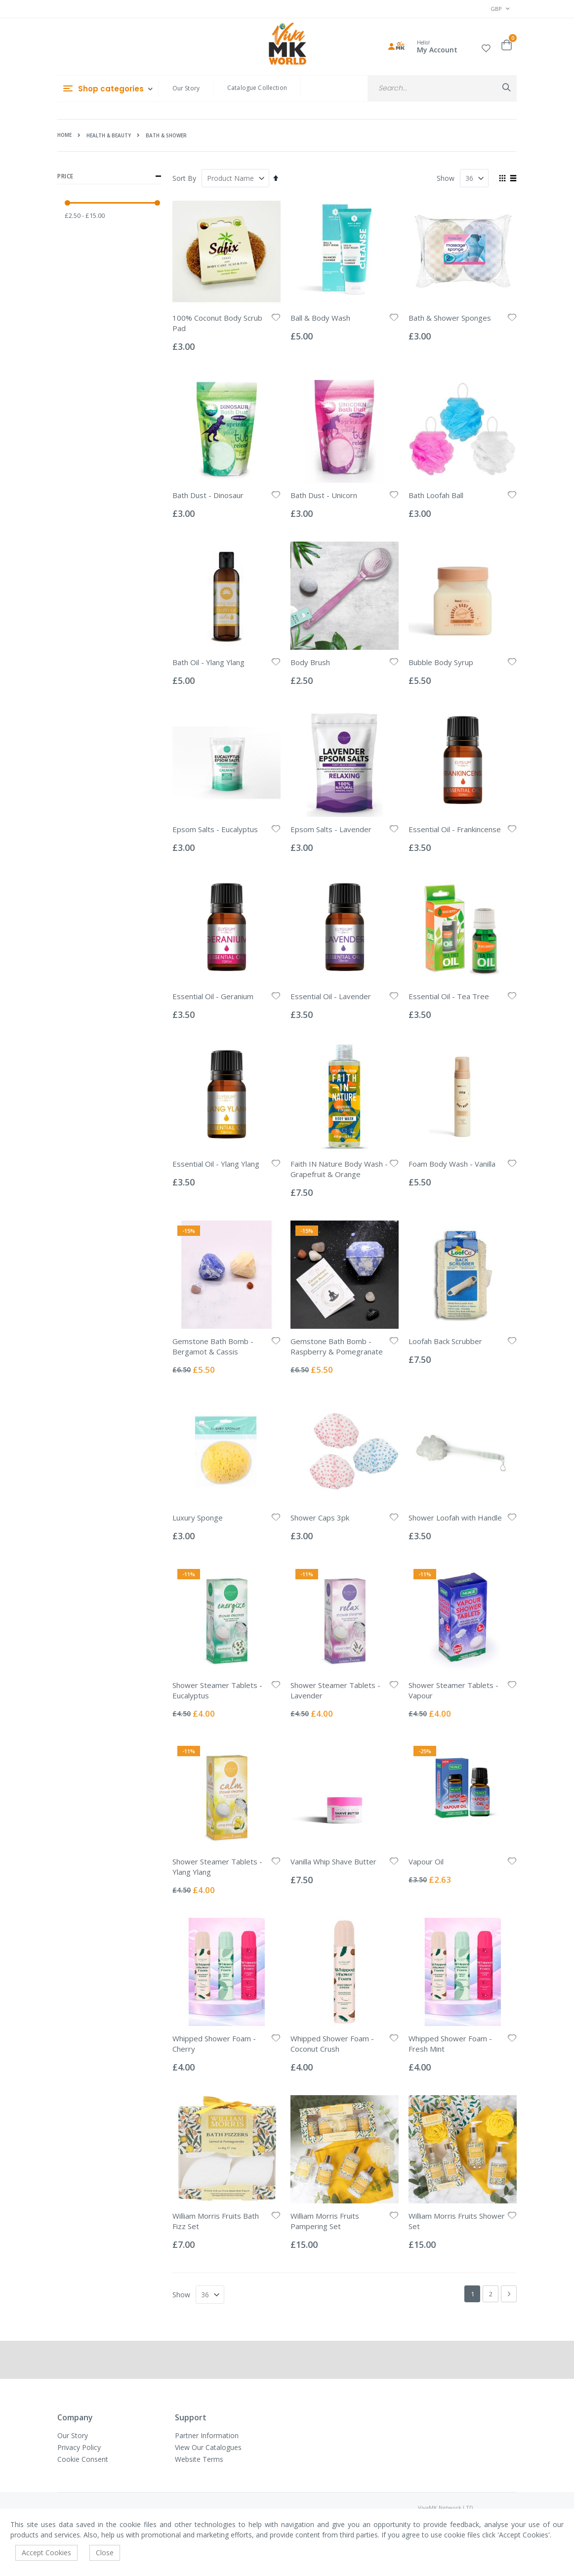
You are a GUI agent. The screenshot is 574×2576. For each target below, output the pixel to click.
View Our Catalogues (208, 2447)
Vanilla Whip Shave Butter (333, 1861)
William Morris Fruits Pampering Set (324, 2221)
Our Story (186, 88)
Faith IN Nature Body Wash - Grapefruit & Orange (339, 1169)
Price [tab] (109, 176)
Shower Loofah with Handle (455, 1517)
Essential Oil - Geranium (212, 996)
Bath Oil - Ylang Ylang (208, 662)
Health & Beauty (108, 135)
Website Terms (199, 2459)
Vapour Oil (426, 1861)
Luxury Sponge (197, 1517)
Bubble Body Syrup (441, 662)
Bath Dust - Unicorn (323, 495)
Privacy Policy (79, 2447)
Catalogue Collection (257, 88)
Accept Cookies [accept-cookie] (46, 2552)
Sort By (184, 178)
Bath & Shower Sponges (450, 318)
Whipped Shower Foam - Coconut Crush (332, 2043)
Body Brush (310, 662)
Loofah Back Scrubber (445, 1341)
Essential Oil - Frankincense (455, 829)
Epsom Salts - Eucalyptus (215, 829)
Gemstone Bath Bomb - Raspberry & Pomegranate (336, 1346)
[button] (486, 47)
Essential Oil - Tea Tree (449, 996)
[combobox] (442, 88)
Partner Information (207, 2435)
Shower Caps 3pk (319, 1517)
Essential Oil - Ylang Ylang (215, 1164)
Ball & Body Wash (320, 318)
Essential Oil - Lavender (330, 996)
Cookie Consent (82, 2459)
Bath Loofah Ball (436, 495)
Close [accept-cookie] (105, 2552)
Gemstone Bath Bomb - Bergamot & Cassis (212, 1346)
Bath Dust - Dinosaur (208, 495)
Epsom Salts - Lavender (330, 829)
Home (64, 134)
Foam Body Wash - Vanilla (452, 1164)
